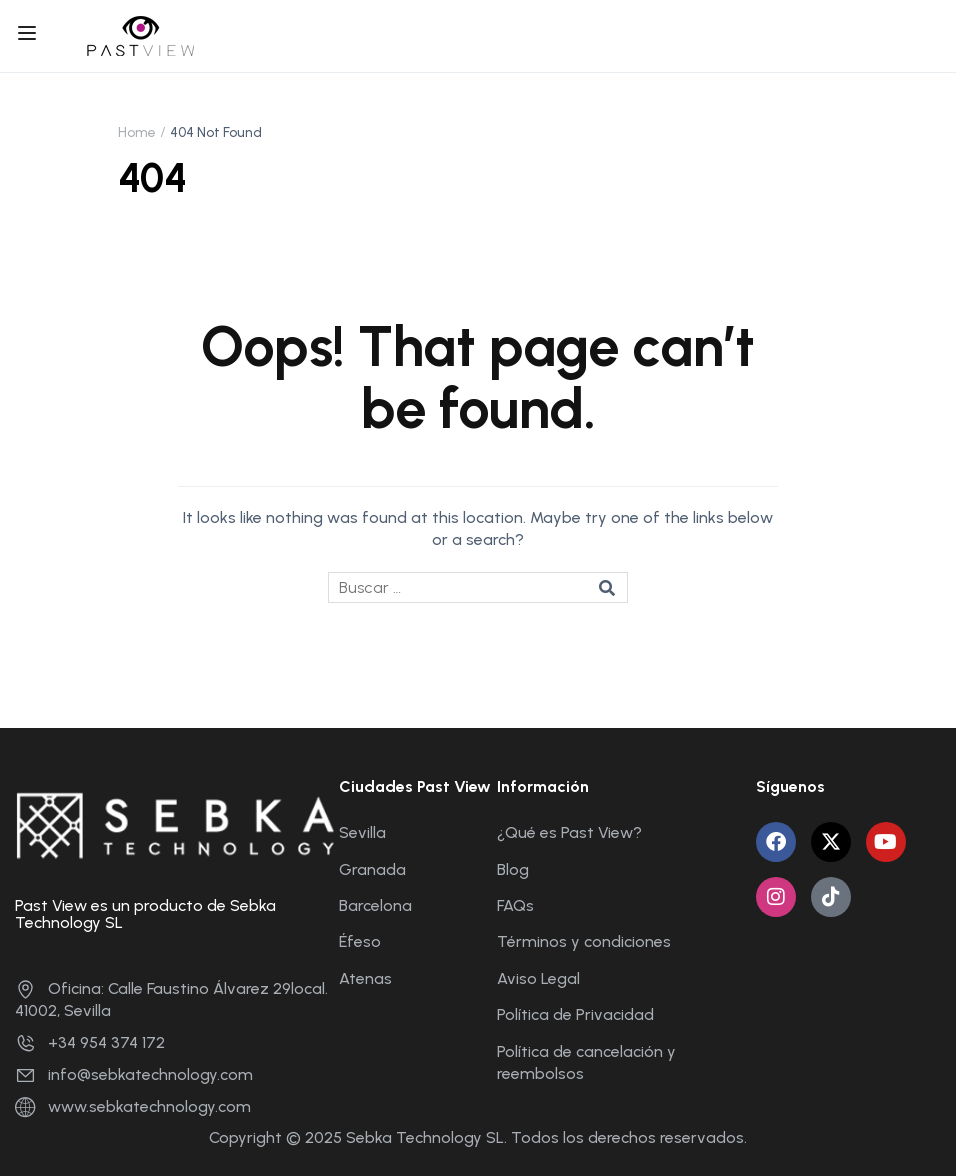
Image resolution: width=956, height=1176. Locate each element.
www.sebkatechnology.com (133, 1106)
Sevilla (362, 832)
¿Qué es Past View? (569, 832)
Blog (513, 869)
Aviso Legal (538, 978)
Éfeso (360, 941)
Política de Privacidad (575, 1014)
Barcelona (375, 905)
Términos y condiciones (584, 941)
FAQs (515, 905)
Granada (372, 869)
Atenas (365, 978)
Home (137, 132)
